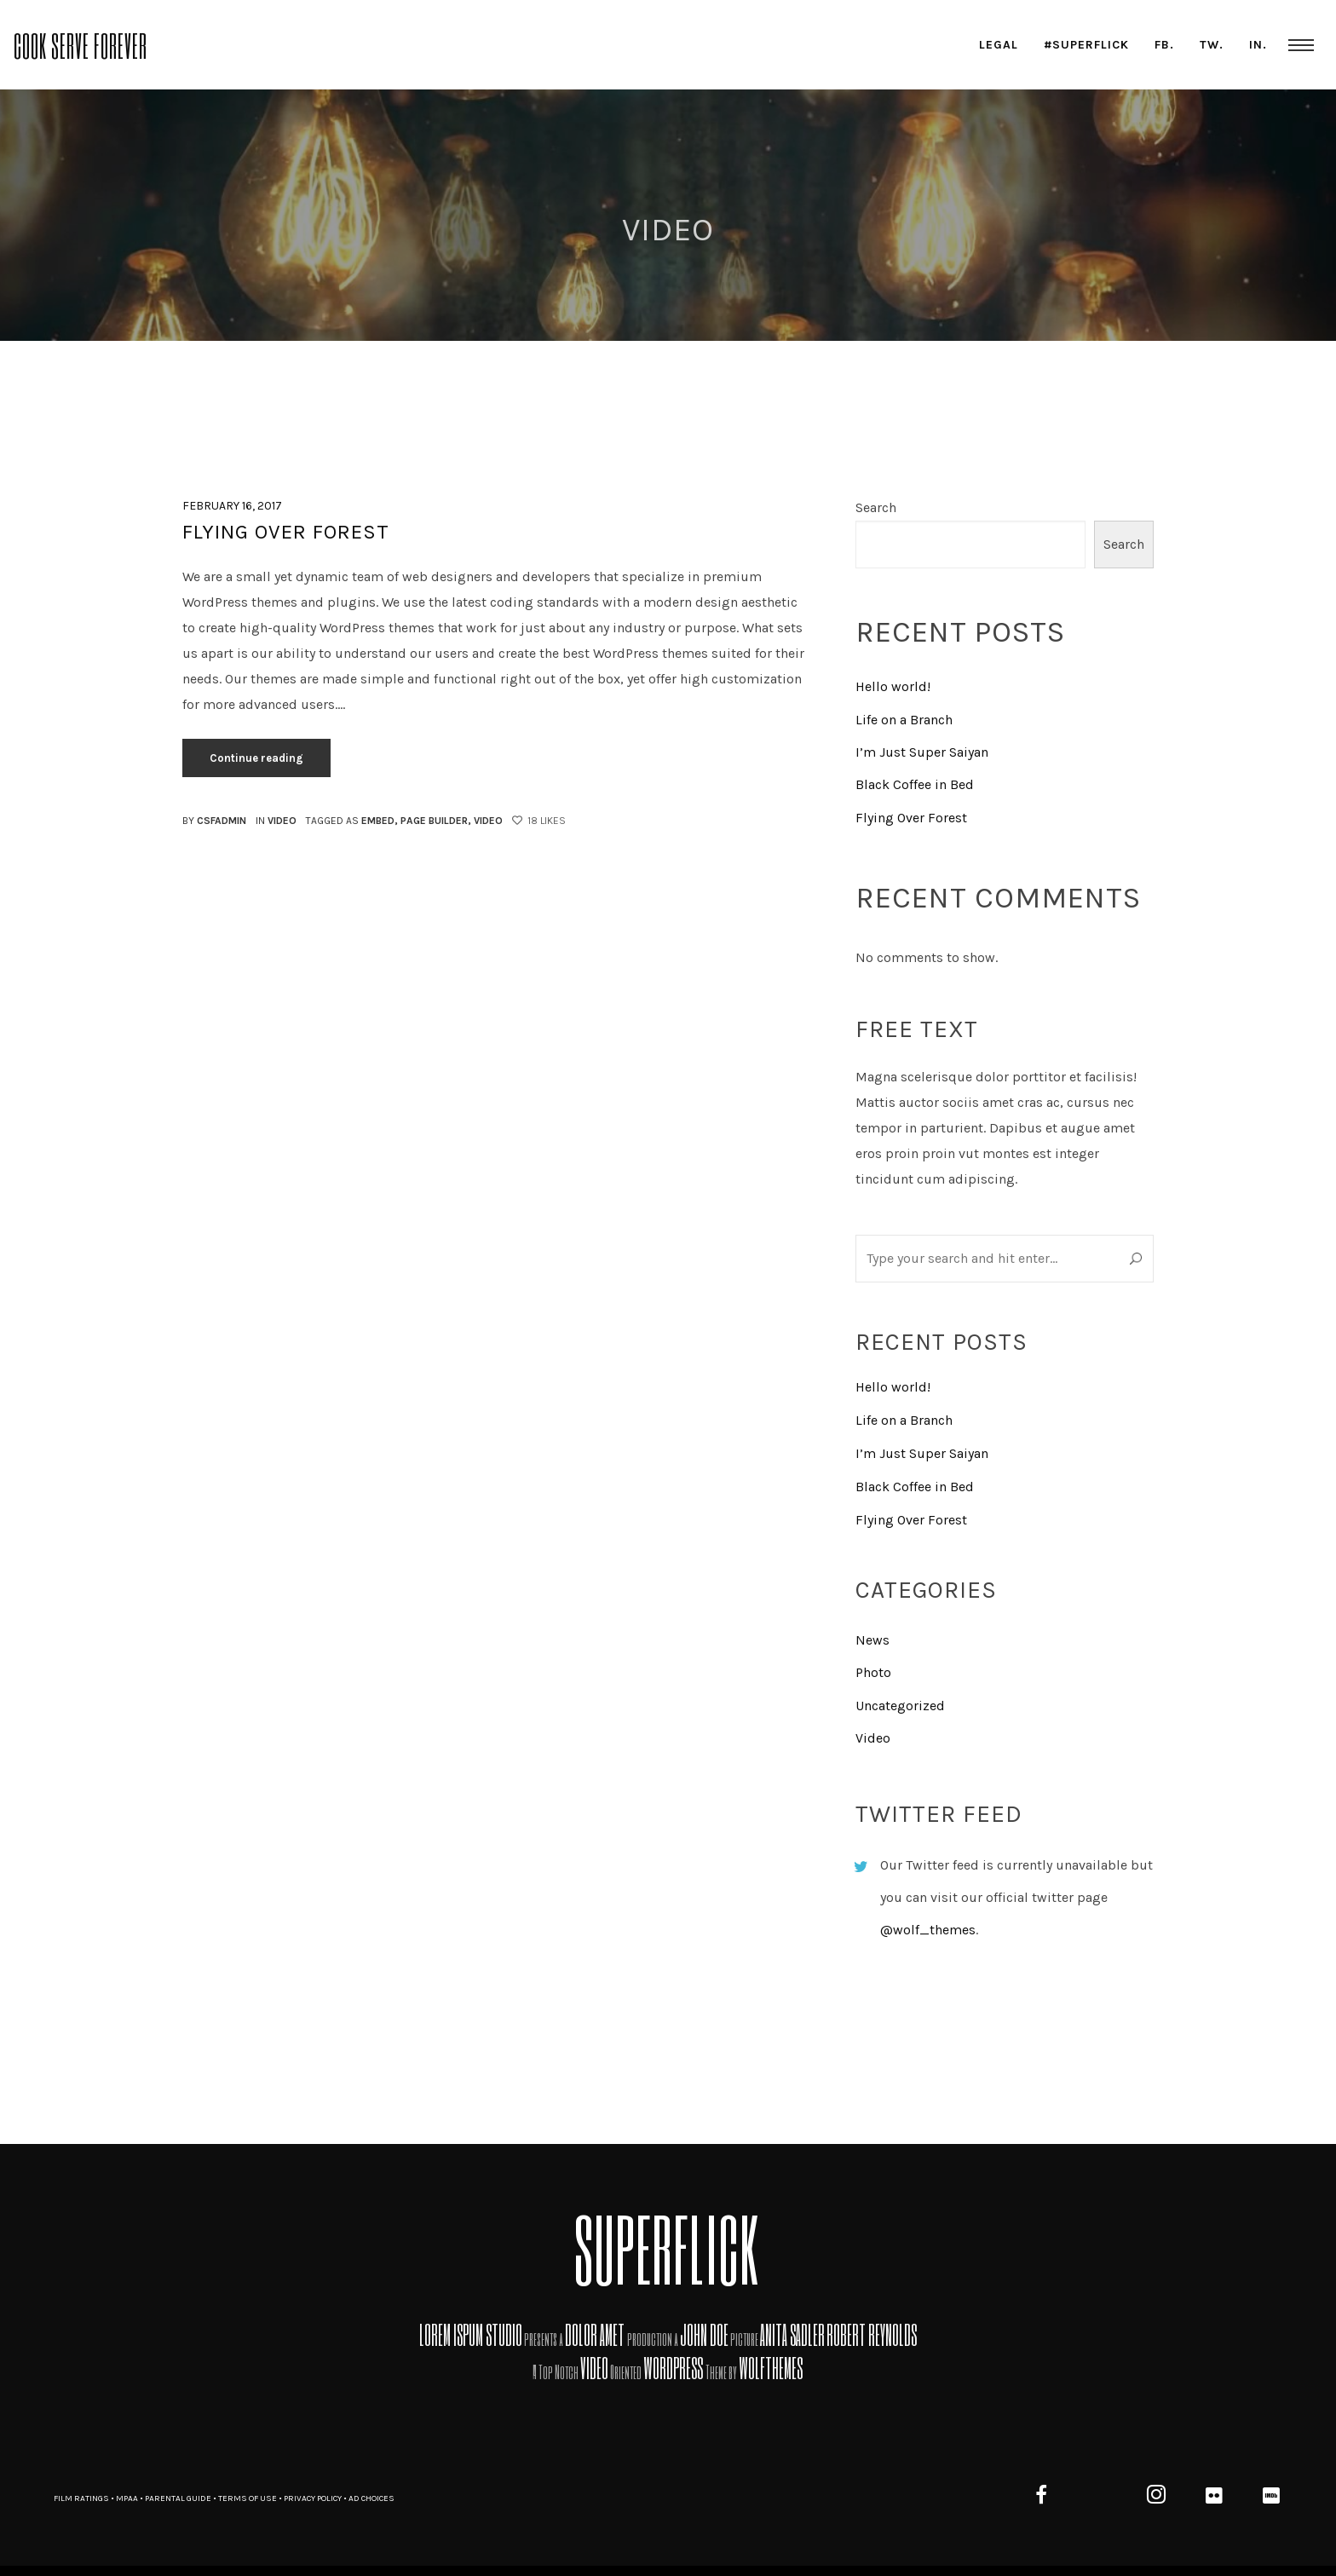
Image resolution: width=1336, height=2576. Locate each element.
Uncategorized (900, 1705)
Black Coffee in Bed (914, 784)
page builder (434, 821)
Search (875, 507)
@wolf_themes (928, 1930)
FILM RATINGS (81, 2498)
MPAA (127, 2498)
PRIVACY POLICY (313, 2498)
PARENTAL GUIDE (178, 2498)
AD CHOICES (371, 2498)
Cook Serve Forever (80, 44)
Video (282, 821)
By (214, 821)
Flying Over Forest (285, 532)
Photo (873, 1672)
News (872, 1640)
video (488, 821)
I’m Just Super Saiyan (921, 752)
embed (377, 821)
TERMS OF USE (247, 2498)
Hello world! (892, 686)
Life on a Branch (904, 720)
